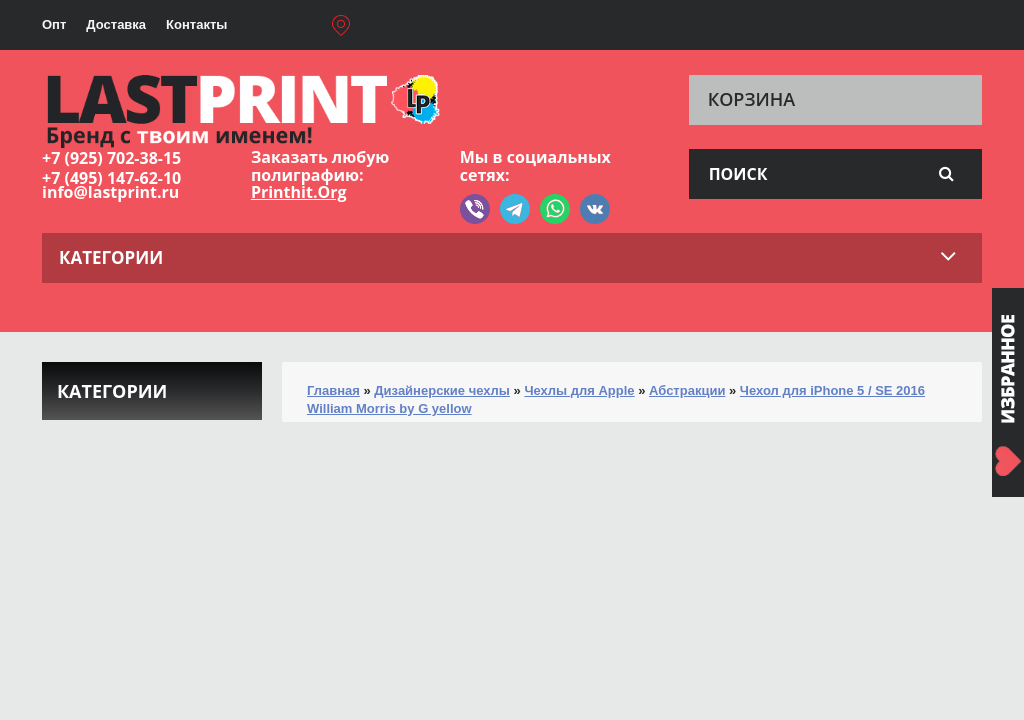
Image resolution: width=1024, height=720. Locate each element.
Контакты (196, 24)
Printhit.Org (299, 192)
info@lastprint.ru (110, 192)
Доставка (116, 24)
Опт (54, 24)
